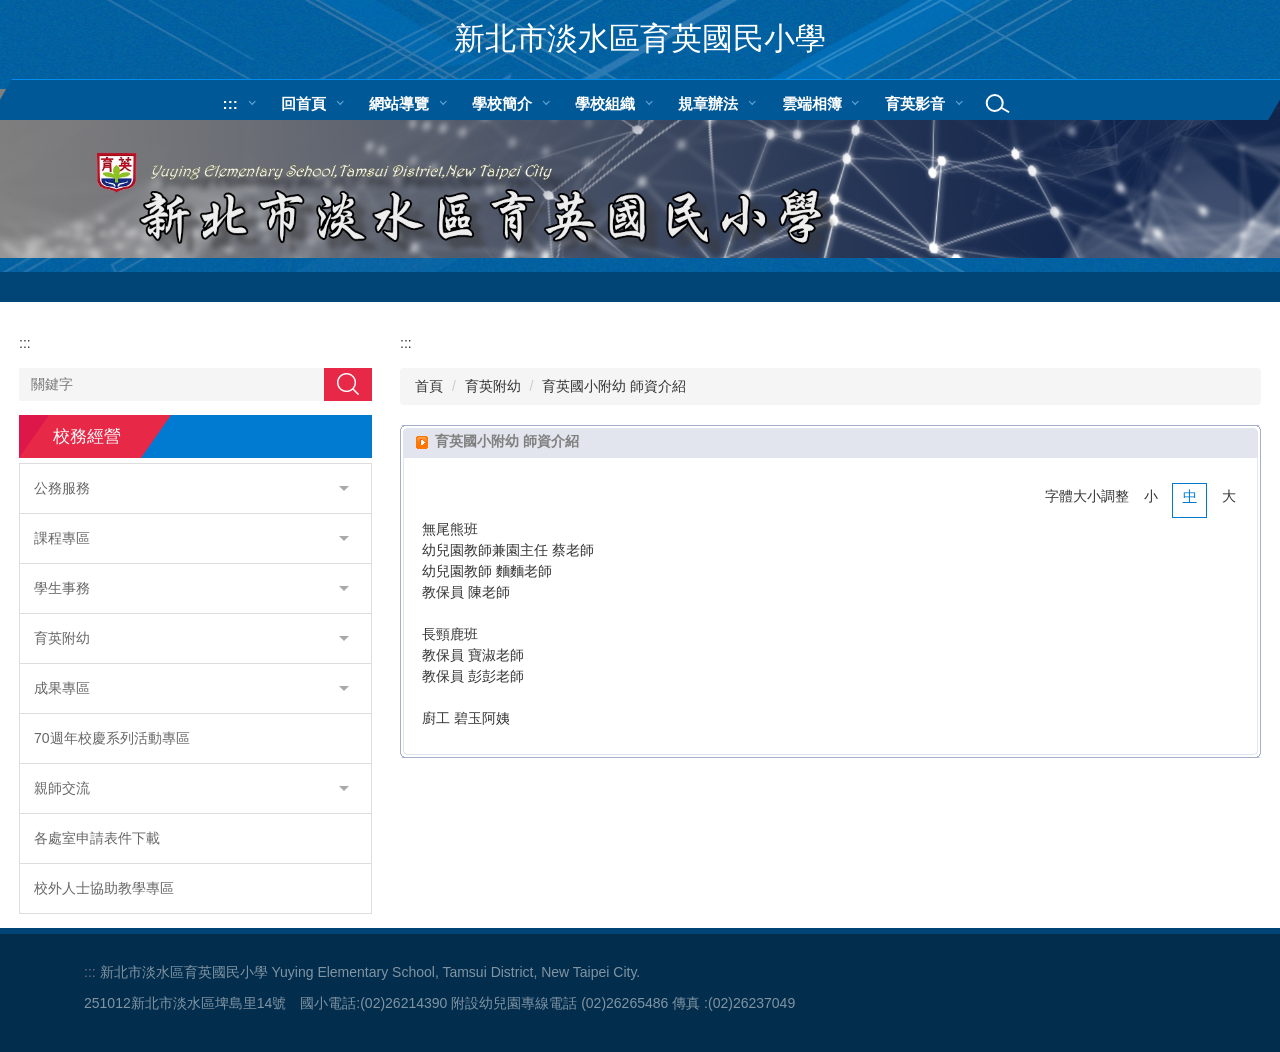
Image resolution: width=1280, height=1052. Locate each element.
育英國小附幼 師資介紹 (614, 386)
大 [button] (1229, 496)
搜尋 (348, 384)
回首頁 (303, 103)
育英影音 (915, 103)
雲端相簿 (812, 103)
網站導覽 (399, 103)
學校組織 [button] (605, 103)
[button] (195, 488)
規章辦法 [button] (708, 103)
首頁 (429, 386)
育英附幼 (493, 386)
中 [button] (1190, 496)
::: (230, 103)
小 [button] (1151, 496)
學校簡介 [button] (502, 103)
